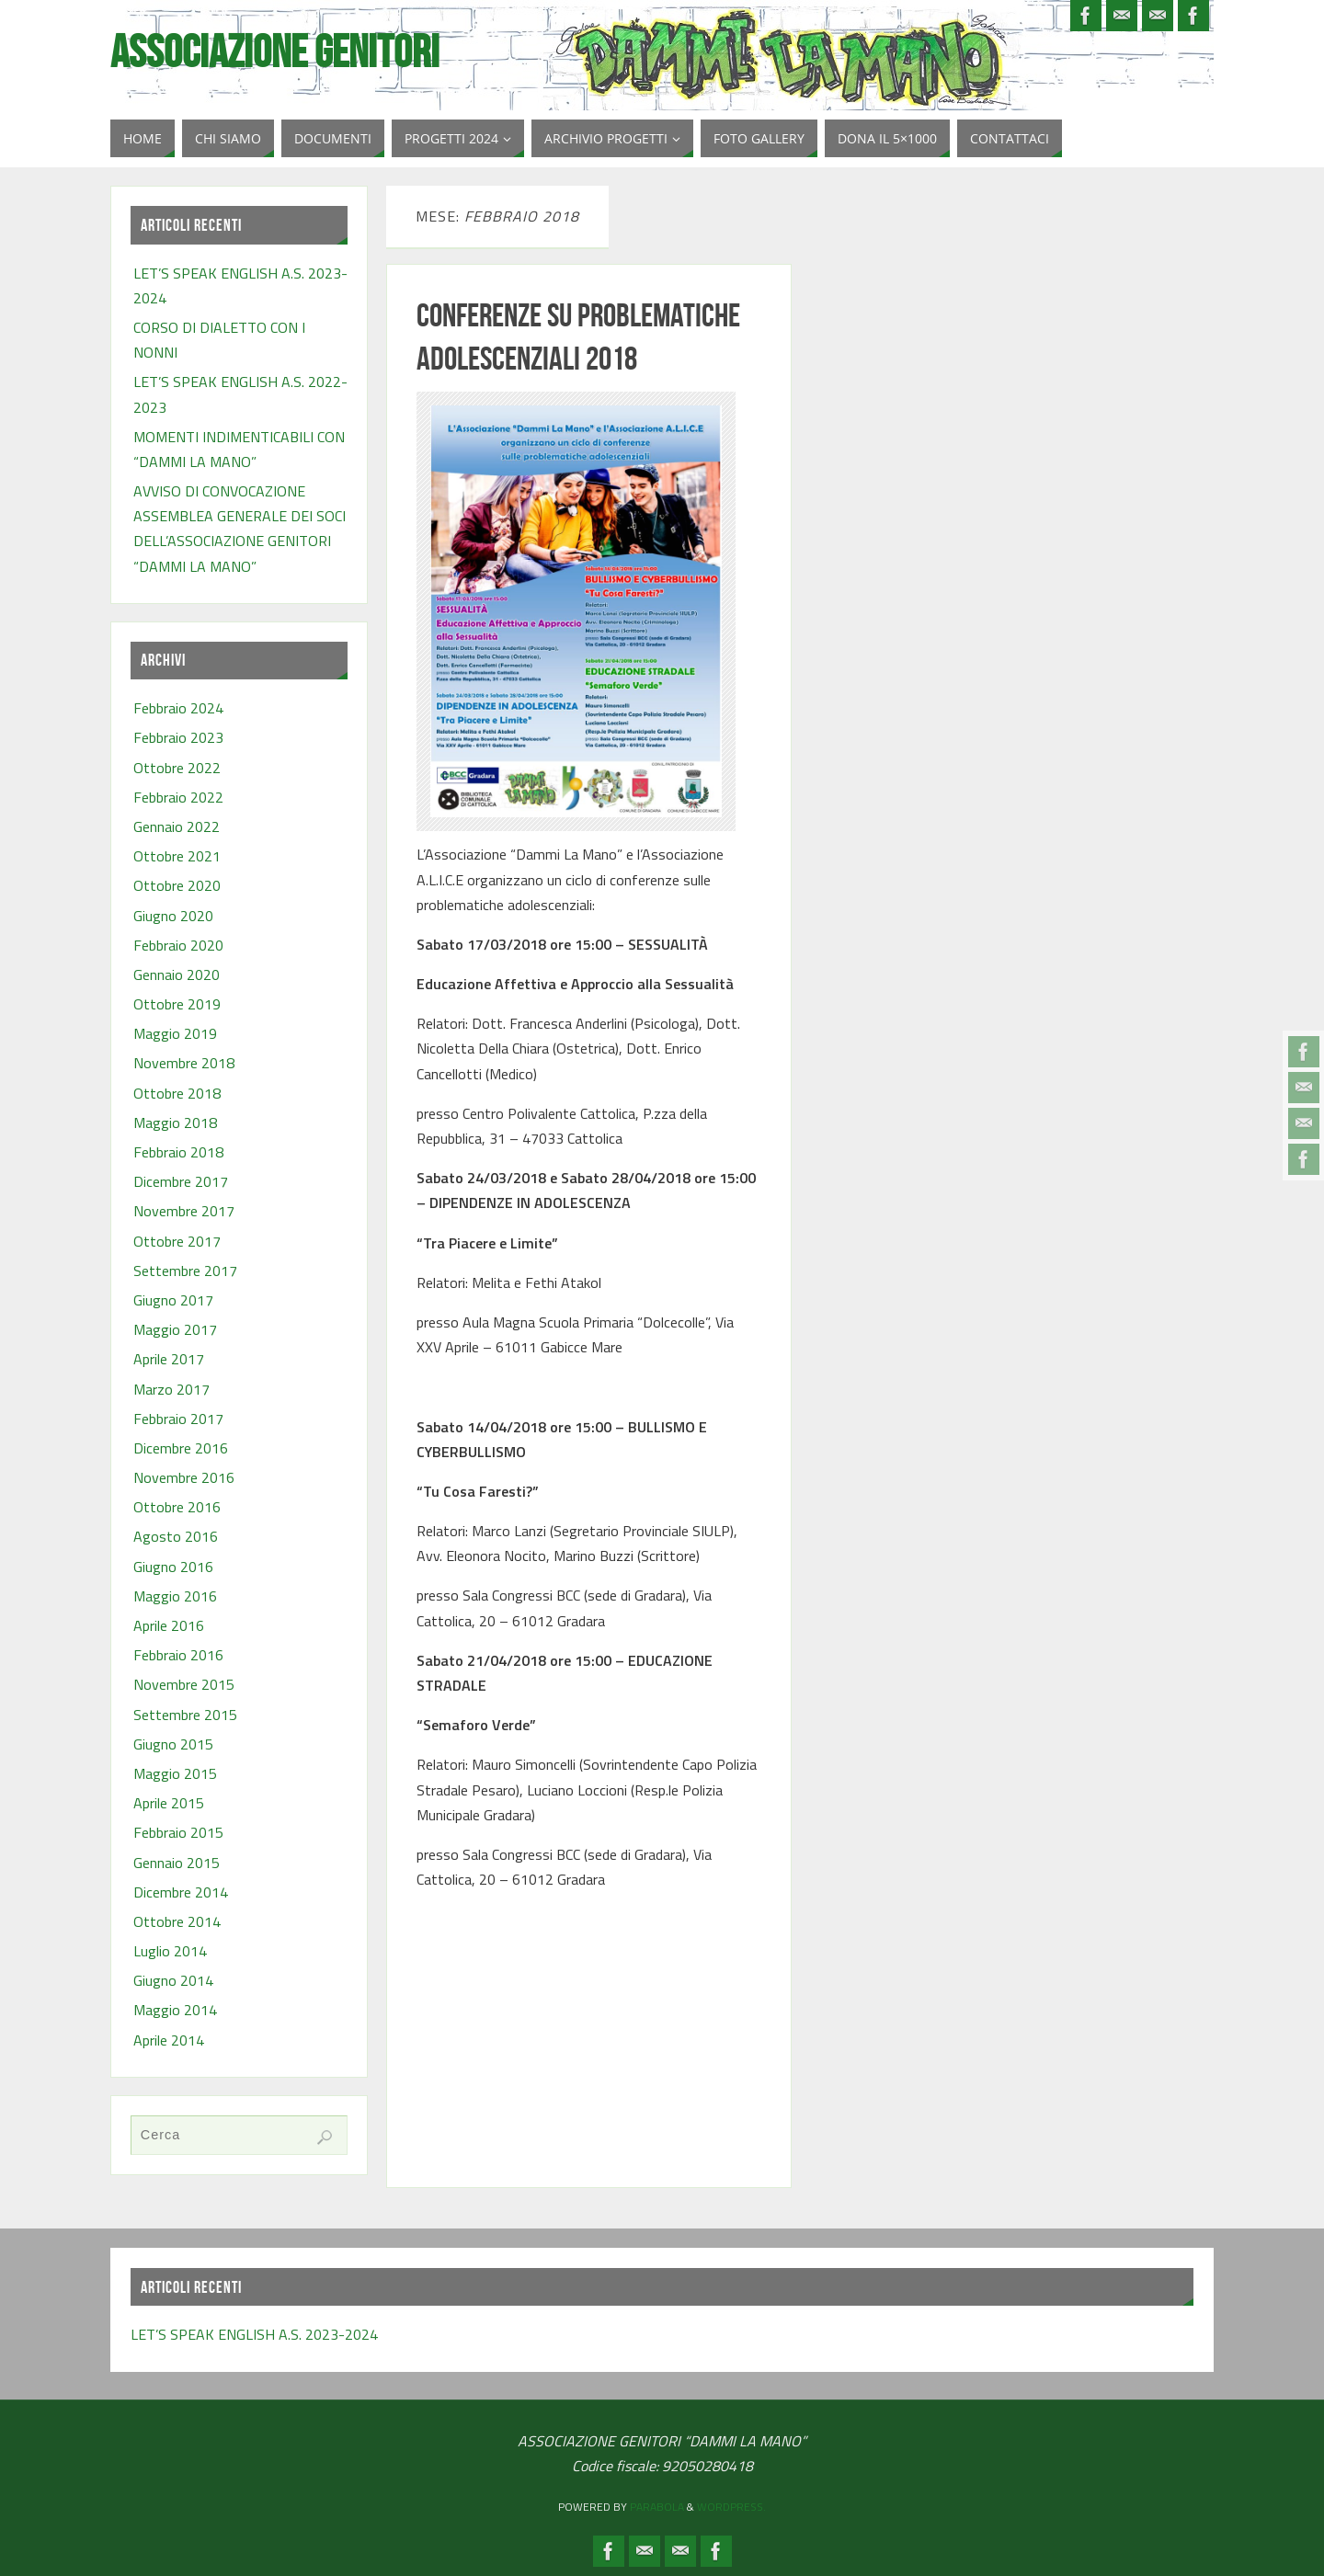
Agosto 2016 (175, 1536)
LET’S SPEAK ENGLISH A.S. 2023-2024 (254, 2334)
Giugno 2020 (173, 916)
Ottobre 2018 (177, 1093)
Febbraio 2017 (178, 1419)
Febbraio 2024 (178, 708)
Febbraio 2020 (178, 945)
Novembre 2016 (183, 1477)
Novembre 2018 (183, 1063)
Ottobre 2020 (177, 885)
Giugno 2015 (173, 1744)
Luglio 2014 (170, 1951)
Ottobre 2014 (177, 1921)
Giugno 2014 (173, 1980)
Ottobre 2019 (177, 1004)
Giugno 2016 (173, 1567)
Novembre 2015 (183, 1684)
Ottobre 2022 (177, 768)
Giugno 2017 (173, 1300)
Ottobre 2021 (177, 856)
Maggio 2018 (175, 1122)
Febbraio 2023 (178, 737)
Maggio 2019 (175, 1033)
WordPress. (731, 2506)
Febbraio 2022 (178, 797)
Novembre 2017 (183, 1211)
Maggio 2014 (175, 2010)
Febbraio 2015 (178, 1832)
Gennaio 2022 (176, 826)
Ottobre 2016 (177, 1507)
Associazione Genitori (274, 51)
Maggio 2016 (175, 1596)
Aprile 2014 (168, 2040)
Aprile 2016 (168, 1625)
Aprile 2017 (168, 1359)
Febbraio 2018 (178, 1152)
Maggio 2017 (175, 1329)
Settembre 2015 (185, 1715)
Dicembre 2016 (180, 1448)
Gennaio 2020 (176, 974)
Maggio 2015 (175, 1773)
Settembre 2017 (185, 1271)
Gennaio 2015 (176, 1863)
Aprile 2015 (168, 1803)
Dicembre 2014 (180, 1892)
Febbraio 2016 (178, 1655)
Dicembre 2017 (180, 1181)
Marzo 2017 (171, 1389)
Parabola (657, 2506)
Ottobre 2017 (177, 1241)
